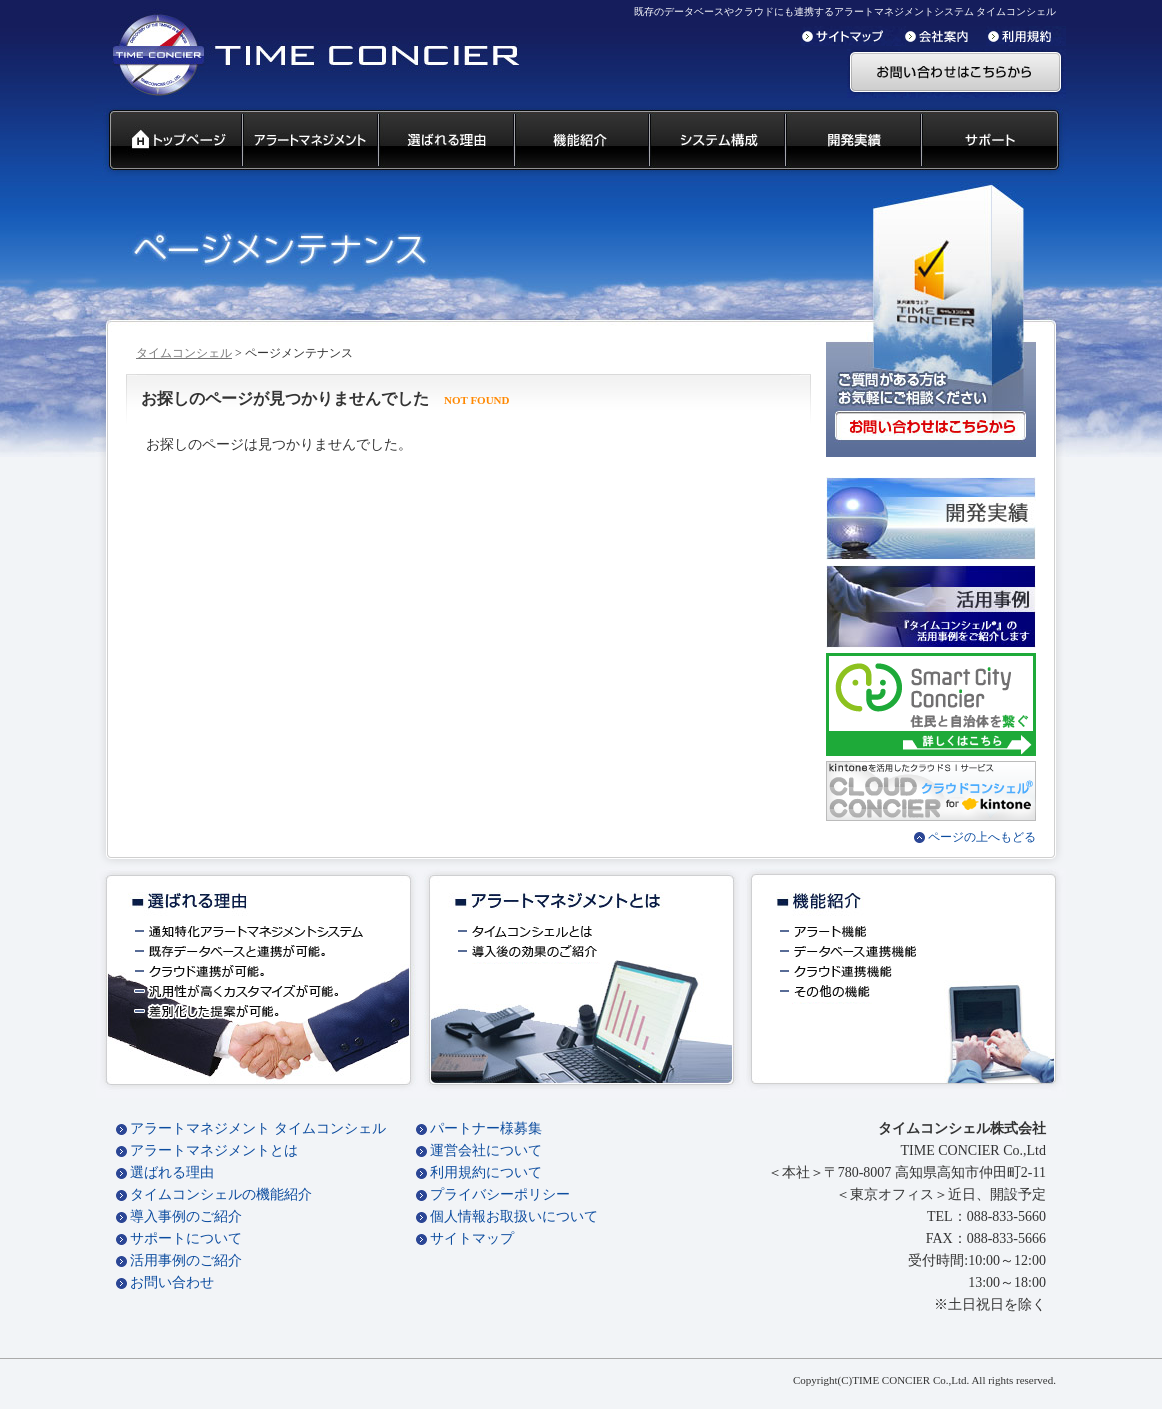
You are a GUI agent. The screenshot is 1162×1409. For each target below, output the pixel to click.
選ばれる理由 (172, 1172)
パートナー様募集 (486, 1128)
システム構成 (716, 141)
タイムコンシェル (184, 353)
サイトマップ (472, 1238)
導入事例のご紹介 (186, 1216)
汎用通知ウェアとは (309, 141)
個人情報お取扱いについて (514, 1216)
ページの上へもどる (982, 837)
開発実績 (852, 141)
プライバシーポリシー (500, 1194)
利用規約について (486, 1172)
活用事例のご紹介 (186, 1260)
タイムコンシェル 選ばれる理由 (445, 141)
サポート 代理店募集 (994, 141)
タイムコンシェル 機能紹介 (580, 141)
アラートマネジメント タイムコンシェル (258, 1128)
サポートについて (186, 1238)
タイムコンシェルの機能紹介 (221, 1194)
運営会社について (486, 1150)
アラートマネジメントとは (214, 1150)
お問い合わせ (172, 1282)
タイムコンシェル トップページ (167, 141)
